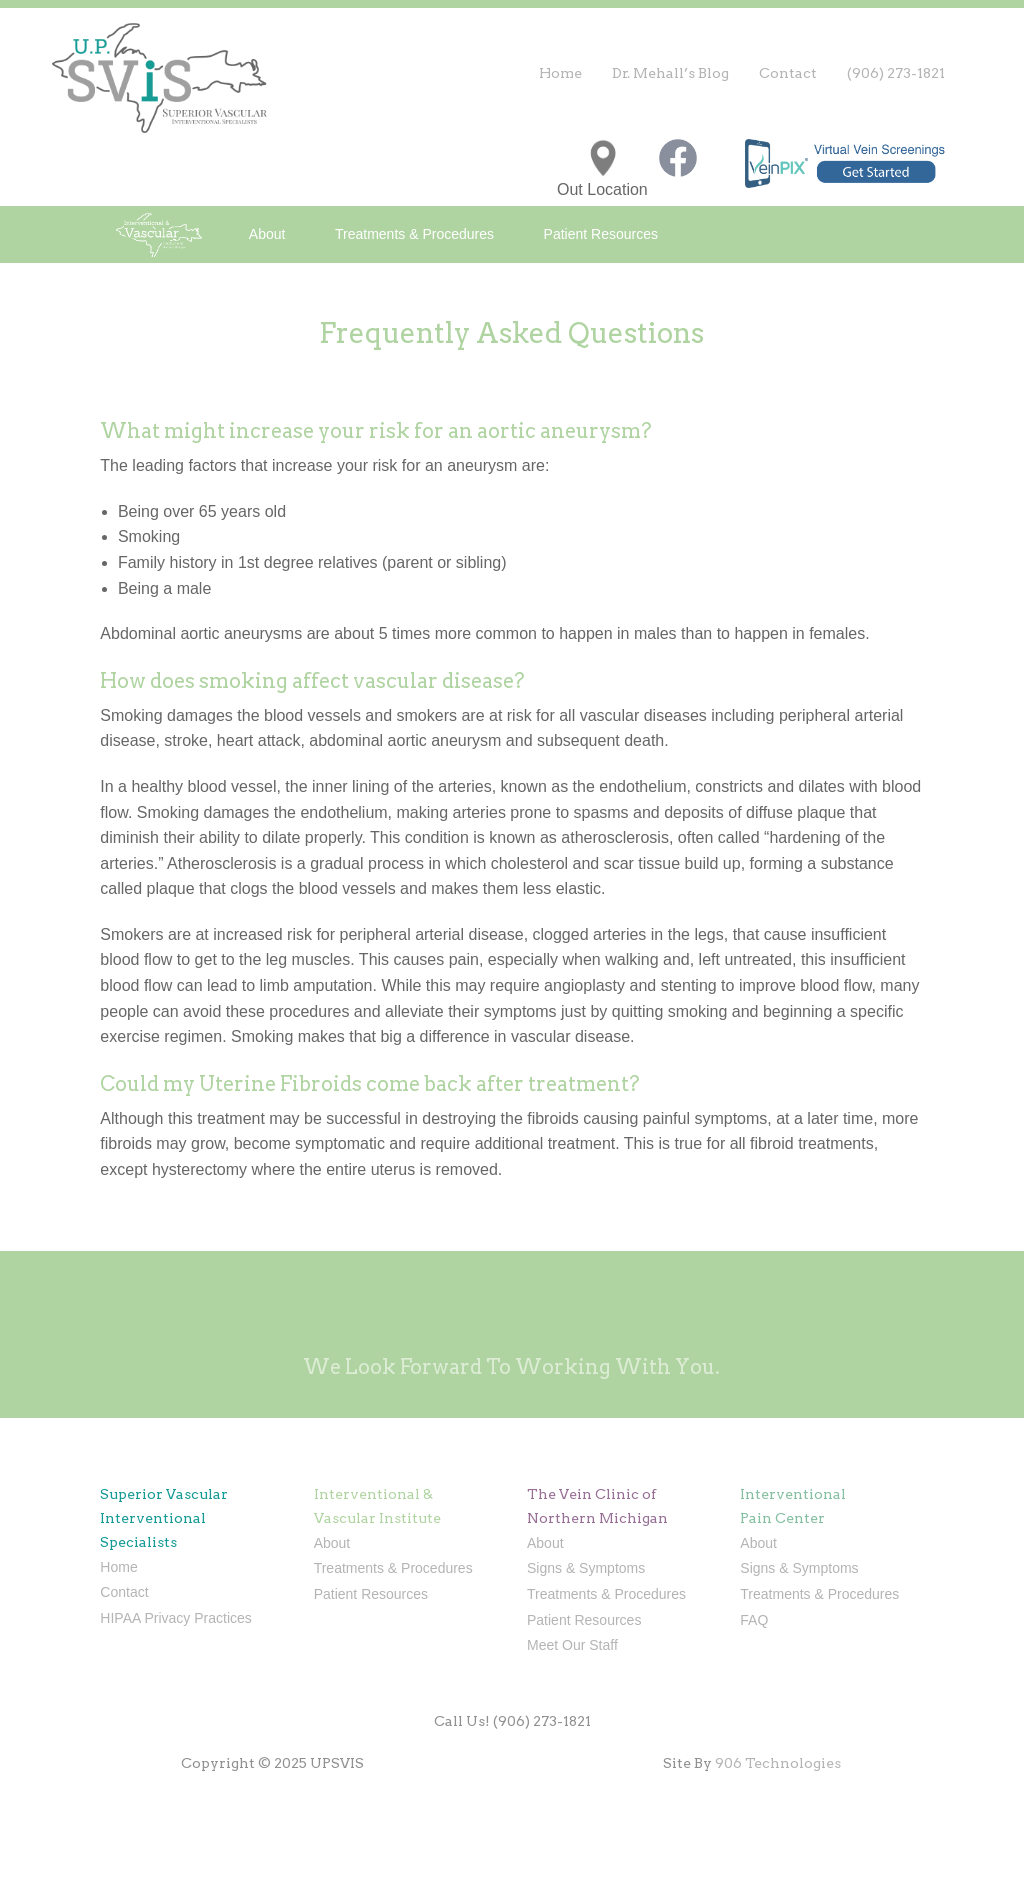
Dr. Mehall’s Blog (670, 73)
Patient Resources (601, 234)
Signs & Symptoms (586, 1568)
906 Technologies (778, 1763)
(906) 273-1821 (896, 73)
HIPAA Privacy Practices (175, 1618)
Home (560, 73)
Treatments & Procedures (414, 234)
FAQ (754, 1620)
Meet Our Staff (572, 1645)
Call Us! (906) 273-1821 (512, 1721)
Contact (788, 73)
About (267, 234)
